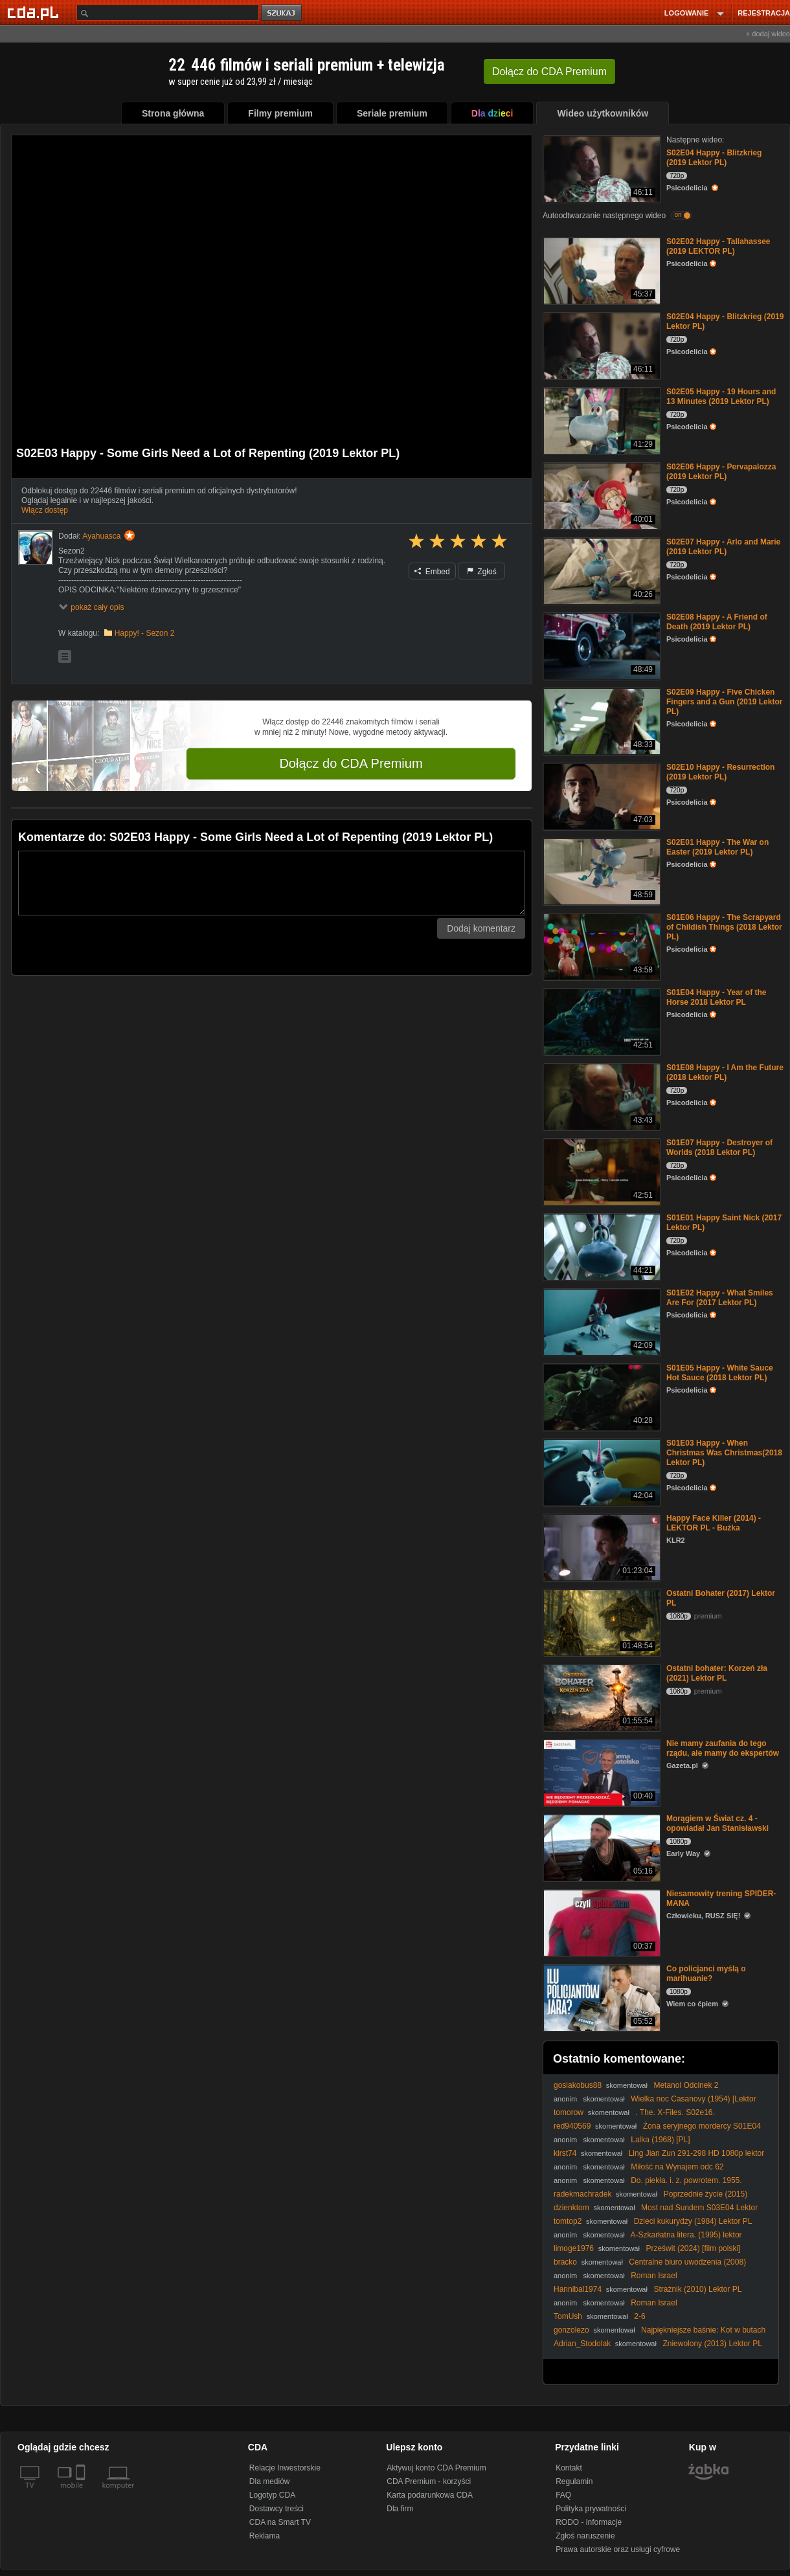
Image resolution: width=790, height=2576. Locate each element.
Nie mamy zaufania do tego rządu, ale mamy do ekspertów (722, 1748)
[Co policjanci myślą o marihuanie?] (601, 1997)
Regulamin (574, 2481)
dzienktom (571, 2207)
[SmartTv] (82, 2493)
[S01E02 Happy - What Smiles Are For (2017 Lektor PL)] (601, 1321)
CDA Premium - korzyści (429, 2481)
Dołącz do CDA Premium (350, 763)
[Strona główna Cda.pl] (35, 12)
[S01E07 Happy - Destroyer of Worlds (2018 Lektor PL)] (601, 1171)
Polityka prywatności (591, 2508)
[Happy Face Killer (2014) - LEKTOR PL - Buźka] (601, 1546)
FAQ (563, 2495)
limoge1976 (574, 2248)
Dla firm (400, 2508)
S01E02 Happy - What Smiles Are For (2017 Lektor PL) (719, 1297)
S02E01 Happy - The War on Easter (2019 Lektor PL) (717, 847)
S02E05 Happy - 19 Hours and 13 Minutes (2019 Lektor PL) (721, 396)
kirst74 (565, 2153)
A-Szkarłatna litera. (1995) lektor (686, 2234)
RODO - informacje (589, 2522)
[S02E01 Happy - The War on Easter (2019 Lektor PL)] (601, 870)
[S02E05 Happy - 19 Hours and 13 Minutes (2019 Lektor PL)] (601, 420)
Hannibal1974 (578, 2289)
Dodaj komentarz (481, 928)
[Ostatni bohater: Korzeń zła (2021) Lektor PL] (601, 1696)
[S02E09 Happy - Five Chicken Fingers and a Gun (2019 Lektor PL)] (601, 720)
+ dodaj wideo (768, 34)
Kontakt (569, 2467)
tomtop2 (567, 2221)
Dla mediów (269, 2481)
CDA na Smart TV (280, 2522)
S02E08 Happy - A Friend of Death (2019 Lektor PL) (716, 621)
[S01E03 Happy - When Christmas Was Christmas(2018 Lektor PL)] (601, 1471)
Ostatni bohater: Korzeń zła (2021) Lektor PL (716, 1673)
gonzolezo (571, 2330)
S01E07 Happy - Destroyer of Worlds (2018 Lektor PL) (719, 1147)
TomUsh (568, 2316)
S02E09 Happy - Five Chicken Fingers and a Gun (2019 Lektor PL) (724, 702)
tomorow (568, 2112)
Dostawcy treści (276, 2508)
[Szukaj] (167, 13)
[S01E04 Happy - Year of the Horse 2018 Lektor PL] (601, 1020)
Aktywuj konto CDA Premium (436, 2467)
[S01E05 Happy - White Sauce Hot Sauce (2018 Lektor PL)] (601, 1396)
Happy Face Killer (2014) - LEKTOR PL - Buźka (713, 1523)
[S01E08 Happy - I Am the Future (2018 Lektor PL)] (601, 1095)
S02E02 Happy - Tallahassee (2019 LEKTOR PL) (718, 246)
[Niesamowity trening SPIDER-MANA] (601, 1921)
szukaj (282, 13)
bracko (565, 2262)
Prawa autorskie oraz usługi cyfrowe (618, 2549)
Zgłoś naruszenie (585, 2535)
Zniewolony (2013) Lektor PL (712, 2343)
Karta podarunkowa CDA (430, 2495)
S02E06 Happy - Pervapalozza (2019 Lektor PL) (721, 471)
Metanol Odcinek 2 (685, 2085)
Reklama (264, 2535)
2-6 (639, 2316)
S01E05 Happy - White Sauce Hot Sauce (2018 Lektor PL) (719, 1372)
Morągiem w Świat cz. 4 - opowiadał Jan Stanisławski (717, 1823)
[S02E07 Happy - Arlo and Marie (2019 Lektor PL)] (601, 570)
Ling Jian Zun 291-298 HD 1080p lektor (696, 2153)
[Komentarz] (271, 883)
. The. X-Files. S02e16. (675, 2112)
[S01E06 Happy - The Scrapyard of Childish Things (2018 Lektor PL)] (601, 945)
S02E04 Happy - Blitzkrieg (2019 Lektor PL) (714, 157)
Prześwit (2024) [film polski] (693, 2248)
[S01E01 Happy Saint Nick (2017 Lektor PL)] (601, 1246)
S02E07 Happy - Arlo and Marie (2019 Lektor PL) (723, 546)
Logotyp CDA (272, 2495)
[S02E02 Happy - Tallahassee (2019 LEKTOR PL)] (601, 269)
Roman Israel (654, 2275)
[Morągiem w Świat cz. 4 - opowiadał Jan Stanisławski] (601, 1846)
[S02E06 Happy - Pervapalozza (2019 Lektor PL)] (601, 495)
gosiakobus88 (578, 2085)
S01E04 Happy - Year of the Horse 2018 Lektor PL (716, 997)
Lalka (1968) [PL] (660, 2139)
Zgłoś (482, 571)
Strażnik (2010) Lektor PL (697, 2289)
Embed (431, 571)
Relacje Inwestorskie (285, 2467)
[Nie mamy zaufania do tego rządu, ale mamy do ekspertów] (601, 1771)
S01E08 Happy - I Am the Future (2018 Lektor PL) (725, 1072)
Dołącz (549, 71)
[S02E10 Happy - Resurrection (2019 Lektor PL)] (601, 795)
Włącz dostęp (44, 510)
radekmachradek (582, 2194)
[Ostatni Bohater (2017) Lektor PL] (601, 1621)
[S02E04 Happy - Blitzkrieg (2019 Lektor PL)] (601, 168)
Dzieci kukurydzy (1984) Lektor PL (693, 2221)
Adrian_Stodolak (582, 2343)
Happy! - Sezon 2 (145, 633)
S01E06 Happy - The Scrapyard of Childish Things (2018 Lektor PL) (724, 927)
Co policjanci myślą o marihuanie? (706, 1973)
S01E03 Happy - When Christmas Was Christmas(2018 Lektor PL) (724, 1453)
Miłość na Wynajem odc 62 (677, 2166)
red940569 (572, 2126)
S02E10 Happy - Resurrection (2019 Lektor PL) (720, 772)
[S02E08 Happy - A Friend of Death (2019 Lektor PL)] (601, 645)
